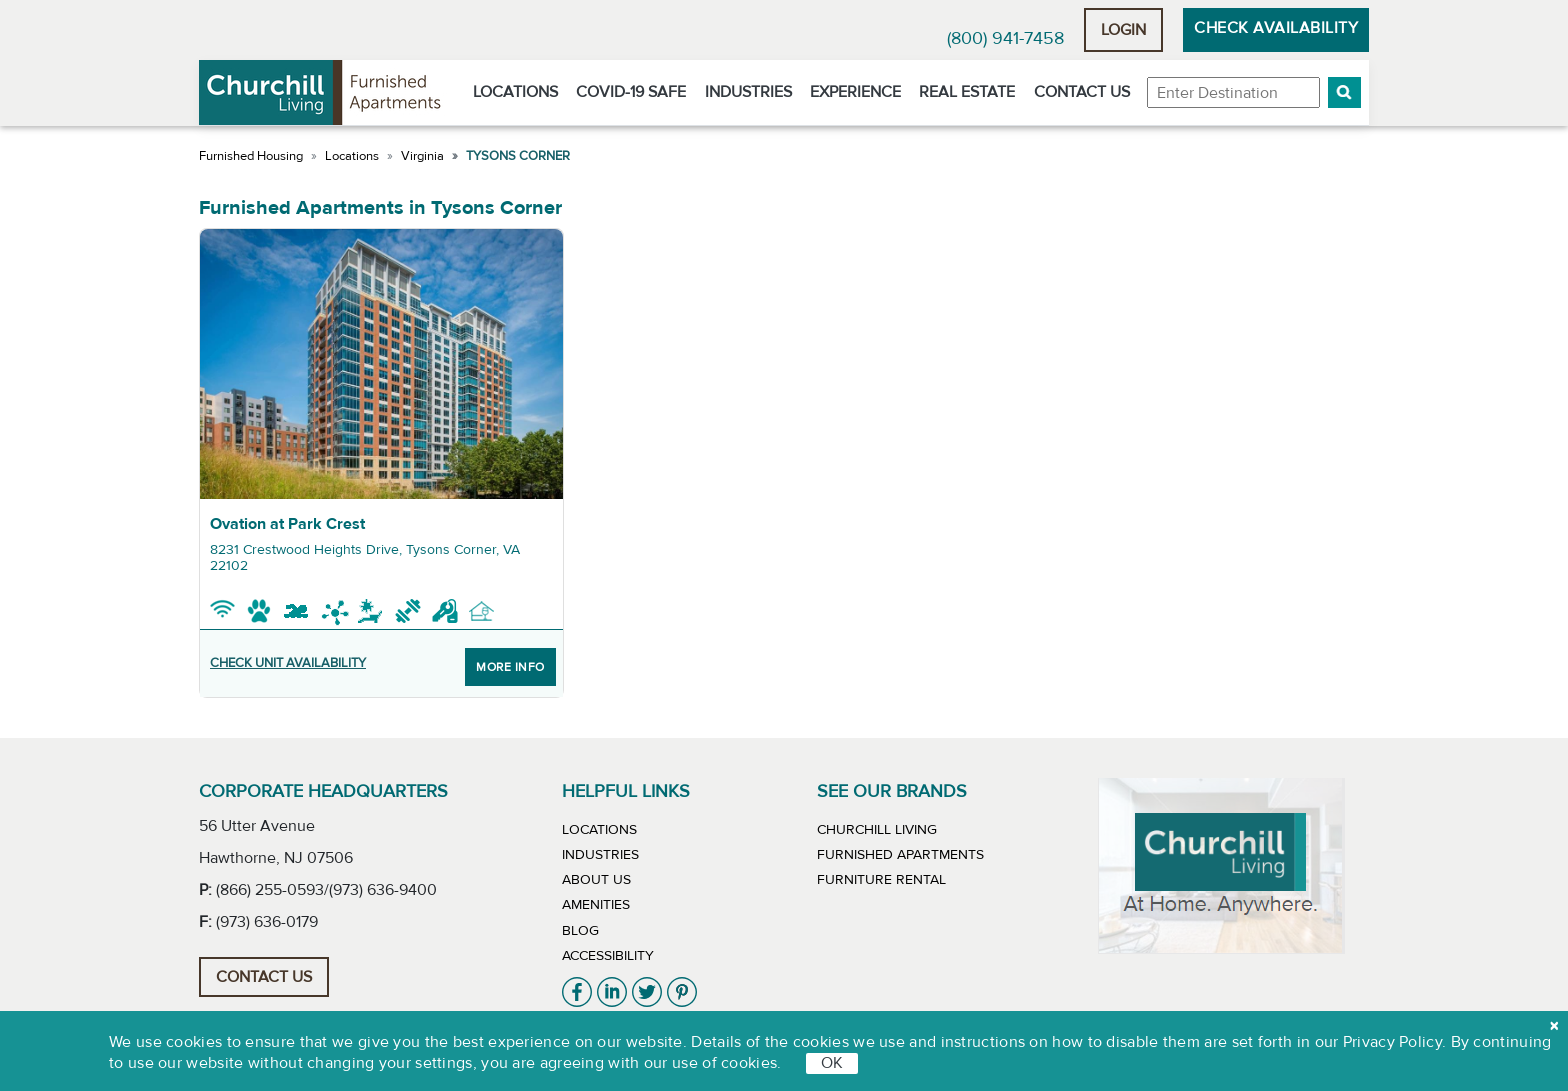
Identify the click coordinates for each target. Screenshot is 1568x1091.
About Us (596, 880)
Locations (515, 92)
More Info (510, 667)
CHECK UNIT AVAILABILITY (288, 663)
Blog (580, 931)
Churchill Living (877, 830)
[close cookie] (1554, 1026)
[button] (1344, 92)
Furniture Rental (881, 880)
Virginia (422, 156)
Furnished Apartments (900, 855)
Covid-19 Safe (631, 92)
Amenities (596, 905)
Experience (855, 92)
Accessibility (608, 956)
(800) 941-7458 (1005, 38)
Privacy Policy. (1395, 1042)
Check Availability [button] (1276, 28)
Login (1123, 30)
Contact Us (1082, 92)
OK (832, 1063)
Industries (748, 92)
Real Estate (967, 92)
